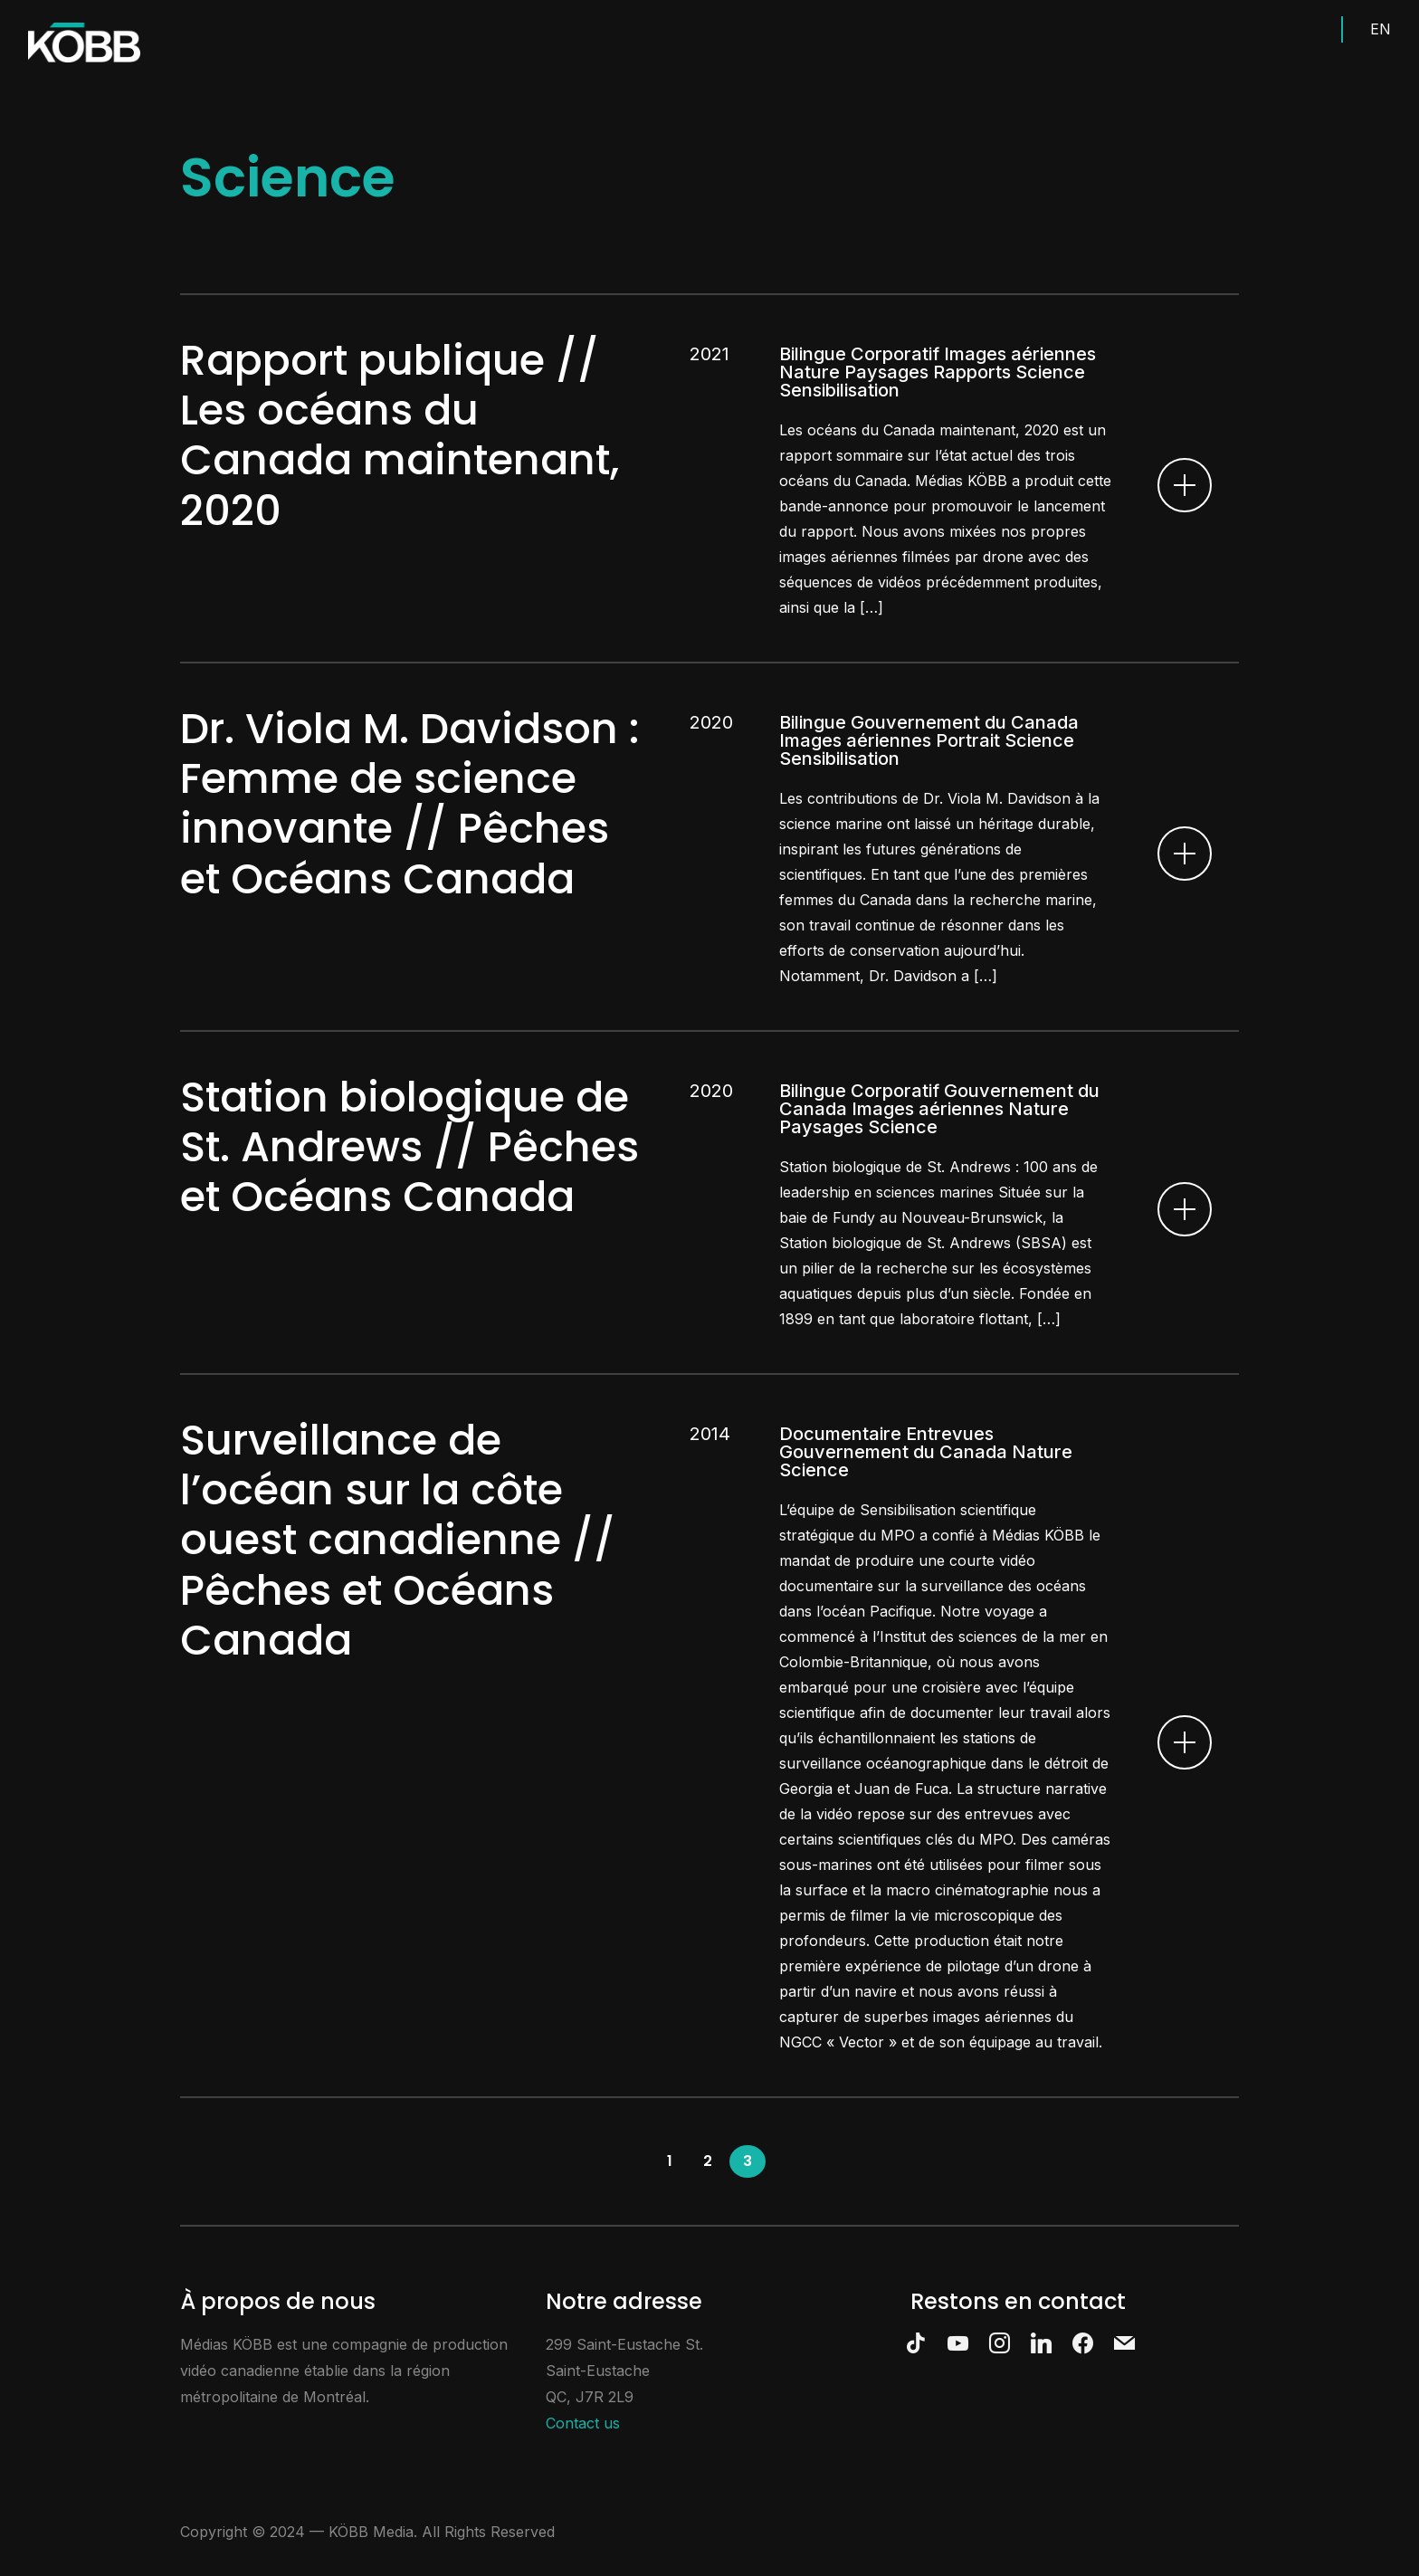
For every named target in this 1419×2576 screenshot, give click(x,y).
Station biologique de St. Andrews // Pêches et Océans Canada (409, 1147)
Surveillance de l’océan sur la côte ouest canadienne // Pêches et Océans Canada (397, 1540)
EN (1380, 29)
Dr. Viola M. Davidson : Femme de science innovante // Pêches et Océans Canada (409, 804)
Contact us (583, 2423)
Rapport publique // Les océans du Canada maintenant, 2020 (399, 435)
